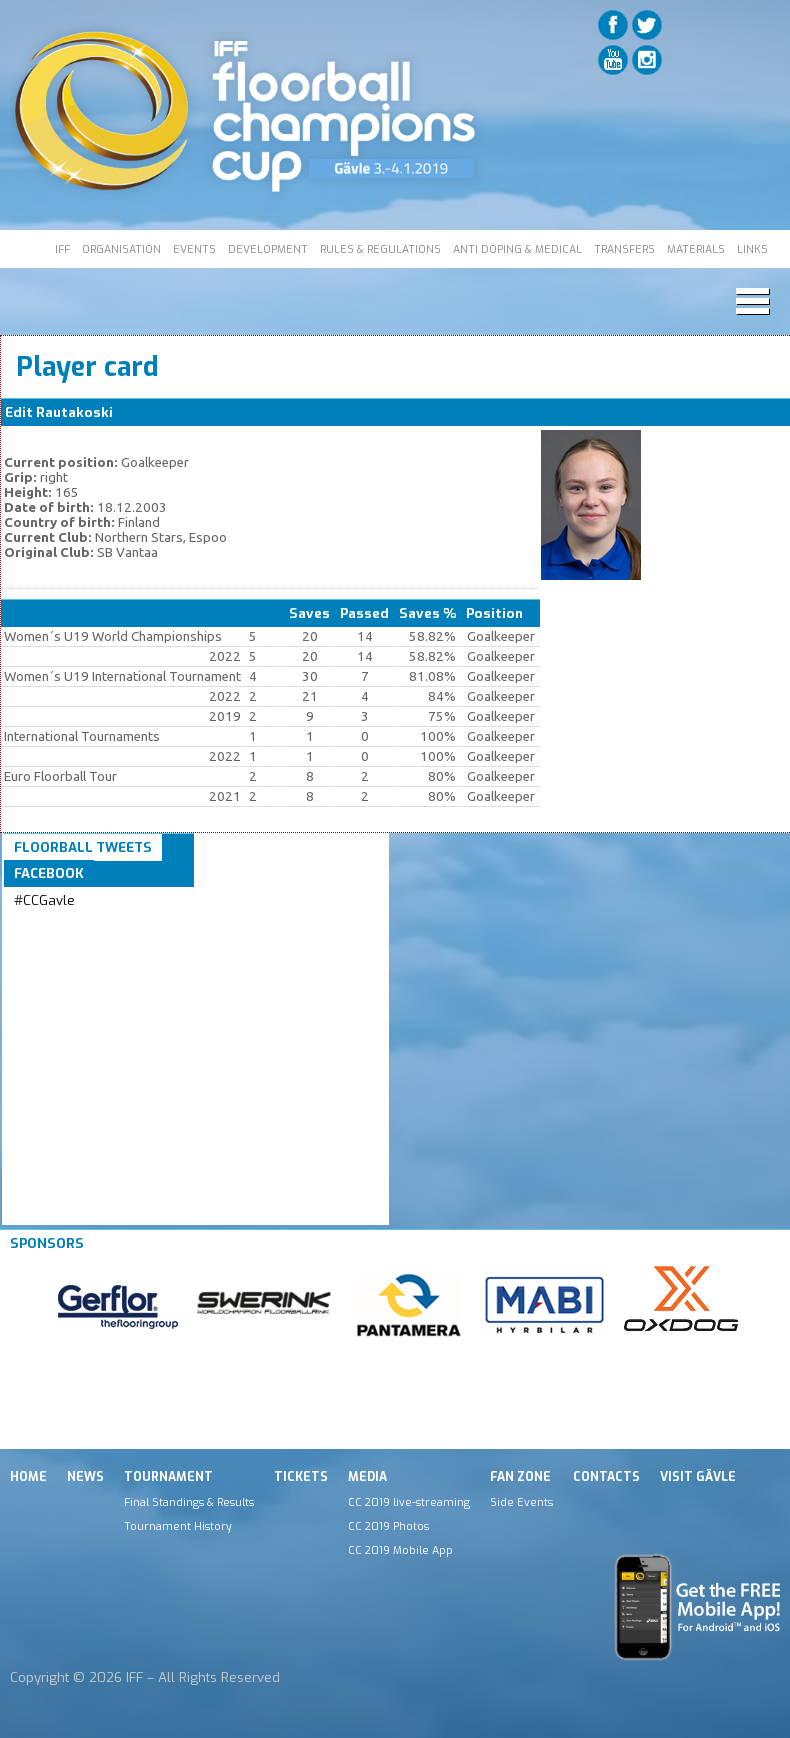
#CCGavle (44, 900)
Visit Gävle (698, 1477)
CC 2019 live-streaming (409, 1502)
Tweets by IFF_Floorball (93, 924)
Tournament (168, 1477)
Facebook (49, 873)
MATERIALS (696, 249)
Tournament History (178, 1526)
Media (367, 1477)
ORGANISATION (121, 249)
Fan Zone (520, 1477)
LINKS (752, 249)
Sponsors (47, 1243)
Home (28, 1477)
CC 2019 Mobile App (400, 1550)
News (85, 1477)
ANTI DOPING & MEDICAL (517, 249)
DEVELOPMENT (268, 249)
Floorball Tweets (83, 847)
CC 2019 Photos (388, 1526)
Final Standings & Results (189, 1502)
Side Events (521, 1502)
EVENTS (194, 249)
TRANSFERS (624, 249)
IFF (62, 249)
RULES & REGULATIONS (380, 249)
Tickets (301, 1477)
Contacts (606, 1477)
